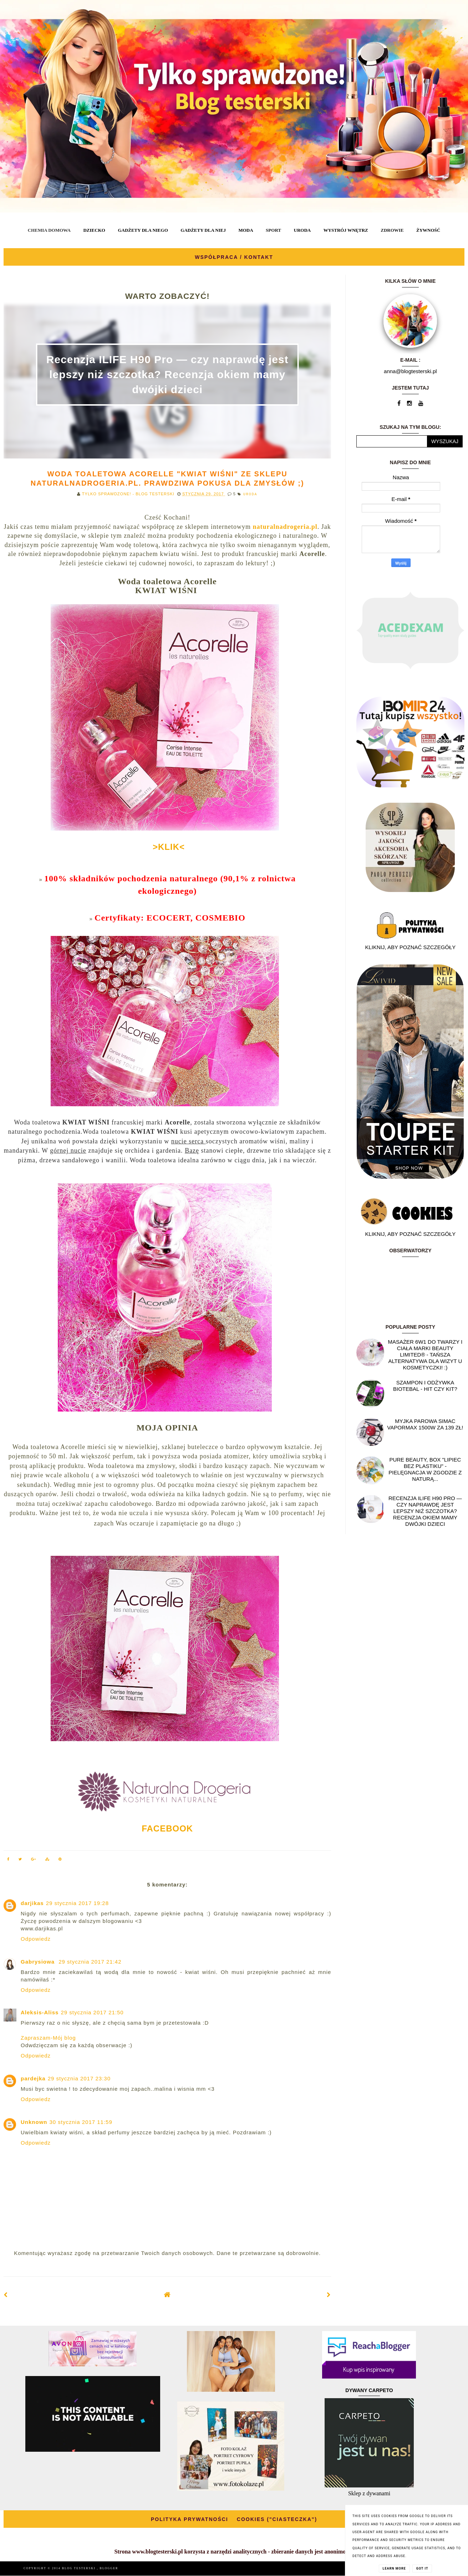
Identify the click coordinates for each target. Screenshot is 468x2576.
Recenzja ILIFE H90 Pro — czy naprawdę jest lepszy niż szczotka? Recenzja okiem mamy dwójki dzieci (167, 374)
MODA (245, 230)
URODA (302, 230)
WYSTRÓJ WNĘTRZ (346, 230)
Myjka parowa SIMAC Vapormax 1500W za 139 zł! (425, 1424)
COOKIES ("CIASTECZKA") (277, 2519)
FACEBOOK (167, 1828)
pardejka (33, 2078)
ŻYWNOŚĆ (428, 230)
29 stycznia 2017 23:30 (79, 2078)
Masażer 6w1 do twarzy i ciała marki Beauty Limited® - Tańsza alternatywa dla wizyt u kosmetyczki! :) (425, 1354)
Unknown (34, 2122)
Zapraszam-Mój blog (48, 2038)
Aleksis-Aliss (39, 2012)
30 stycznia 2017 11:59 (81, 2122)
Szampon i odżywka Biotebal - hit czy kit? (425, 1385)
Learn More (394, 2568)
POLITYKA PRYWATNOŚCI (189, 2519)
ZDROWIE (392, 230)
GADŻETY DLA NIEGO (143, 230)
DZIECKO (94, 230)
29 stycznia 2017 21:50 (92, 2012)
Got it (422, 2568)
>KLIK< (167, 847)
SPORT (273, 230)
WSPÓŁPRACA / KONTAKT (234, 257)
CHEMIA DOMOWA (49, 230)
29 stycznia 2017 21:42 (89, 1962)
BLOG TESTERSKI (79, 2568)
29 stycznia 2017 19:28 (77, 1903)
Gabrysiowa (38, 1962)
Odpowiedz (36, 1939)
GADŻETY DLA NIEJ (203, 230)
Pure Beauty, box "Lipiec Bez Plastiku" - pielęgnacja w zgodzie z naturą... (425, 1469)
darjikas (32, 1903)
